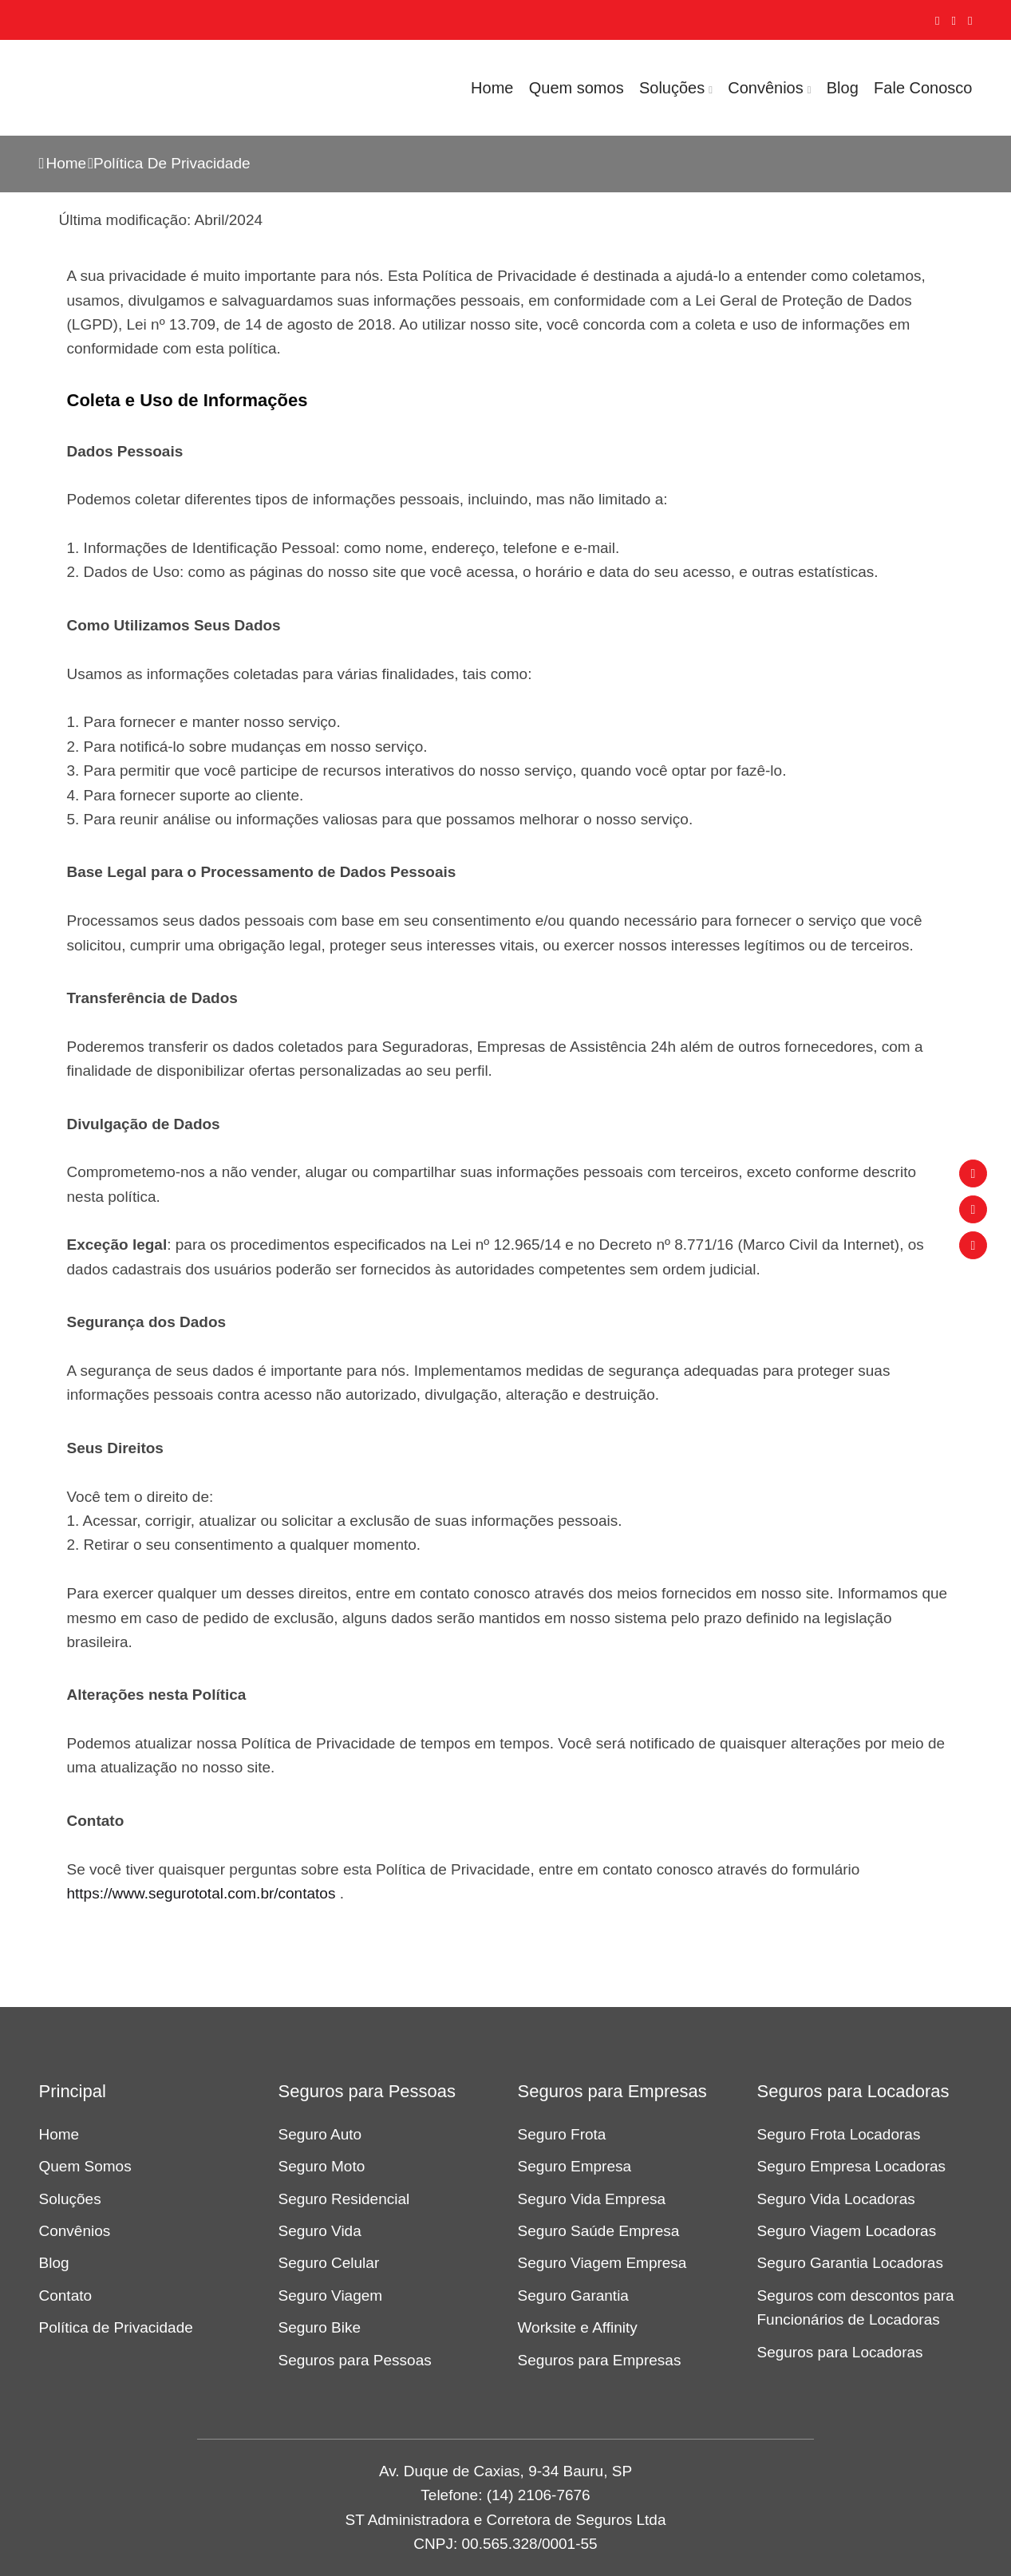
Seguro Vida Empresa (592, 2199)
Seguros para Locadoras (840, 2352)
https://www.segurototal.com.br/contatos (201, 1893)
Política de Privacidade (116, 2327)
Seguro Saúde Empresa (599, 2230)
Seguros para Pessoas (355, 2360)
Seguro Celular (329, 2262)
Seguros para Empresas (599, 2360)
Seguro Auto (320, 2134)
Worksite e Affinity (578, 2327)
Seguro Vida (319, 2230)
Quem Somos (85, 2166)
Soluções (672, 88)
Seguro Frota (562, 2134)
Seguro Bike (319, 2327)
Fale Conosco (923, 88)
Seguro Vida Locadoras (836, 2199)
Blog (843, 88)
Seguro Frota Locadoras (839, 2134)
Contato (66, 2295)
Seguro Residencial (344, 2199)
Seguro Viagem (330, 2295)
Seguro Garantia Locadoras (850, 2262)
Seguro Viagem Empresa (602, 2262)
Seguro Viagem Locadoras (847, 2230)
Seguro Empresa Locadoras (851, 2166)
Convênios (766, 88)
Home (492, 88)
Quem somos (576, 88)
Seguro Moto (321, 2166)
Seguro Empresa (575, 2166)
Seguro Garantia (573, 2295)
